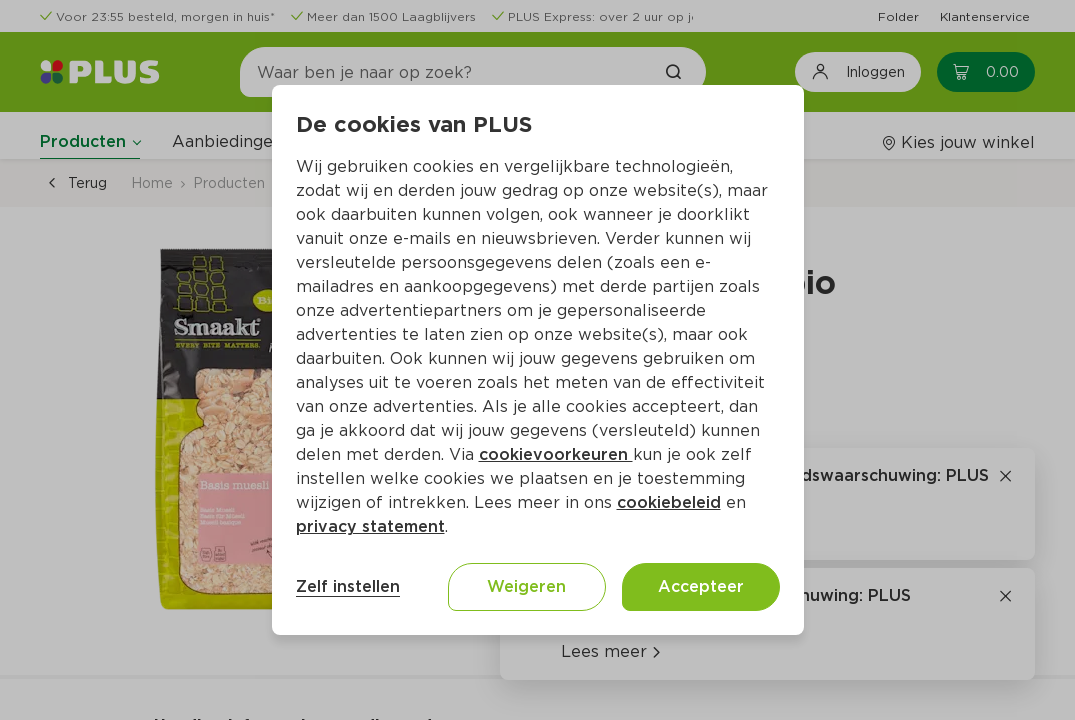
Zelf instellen (348, 586)
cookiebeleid (669, 502)
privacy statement (370, 526)
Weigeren (526, 586)
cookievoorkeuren (556, 454)
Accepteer (701, 586)
